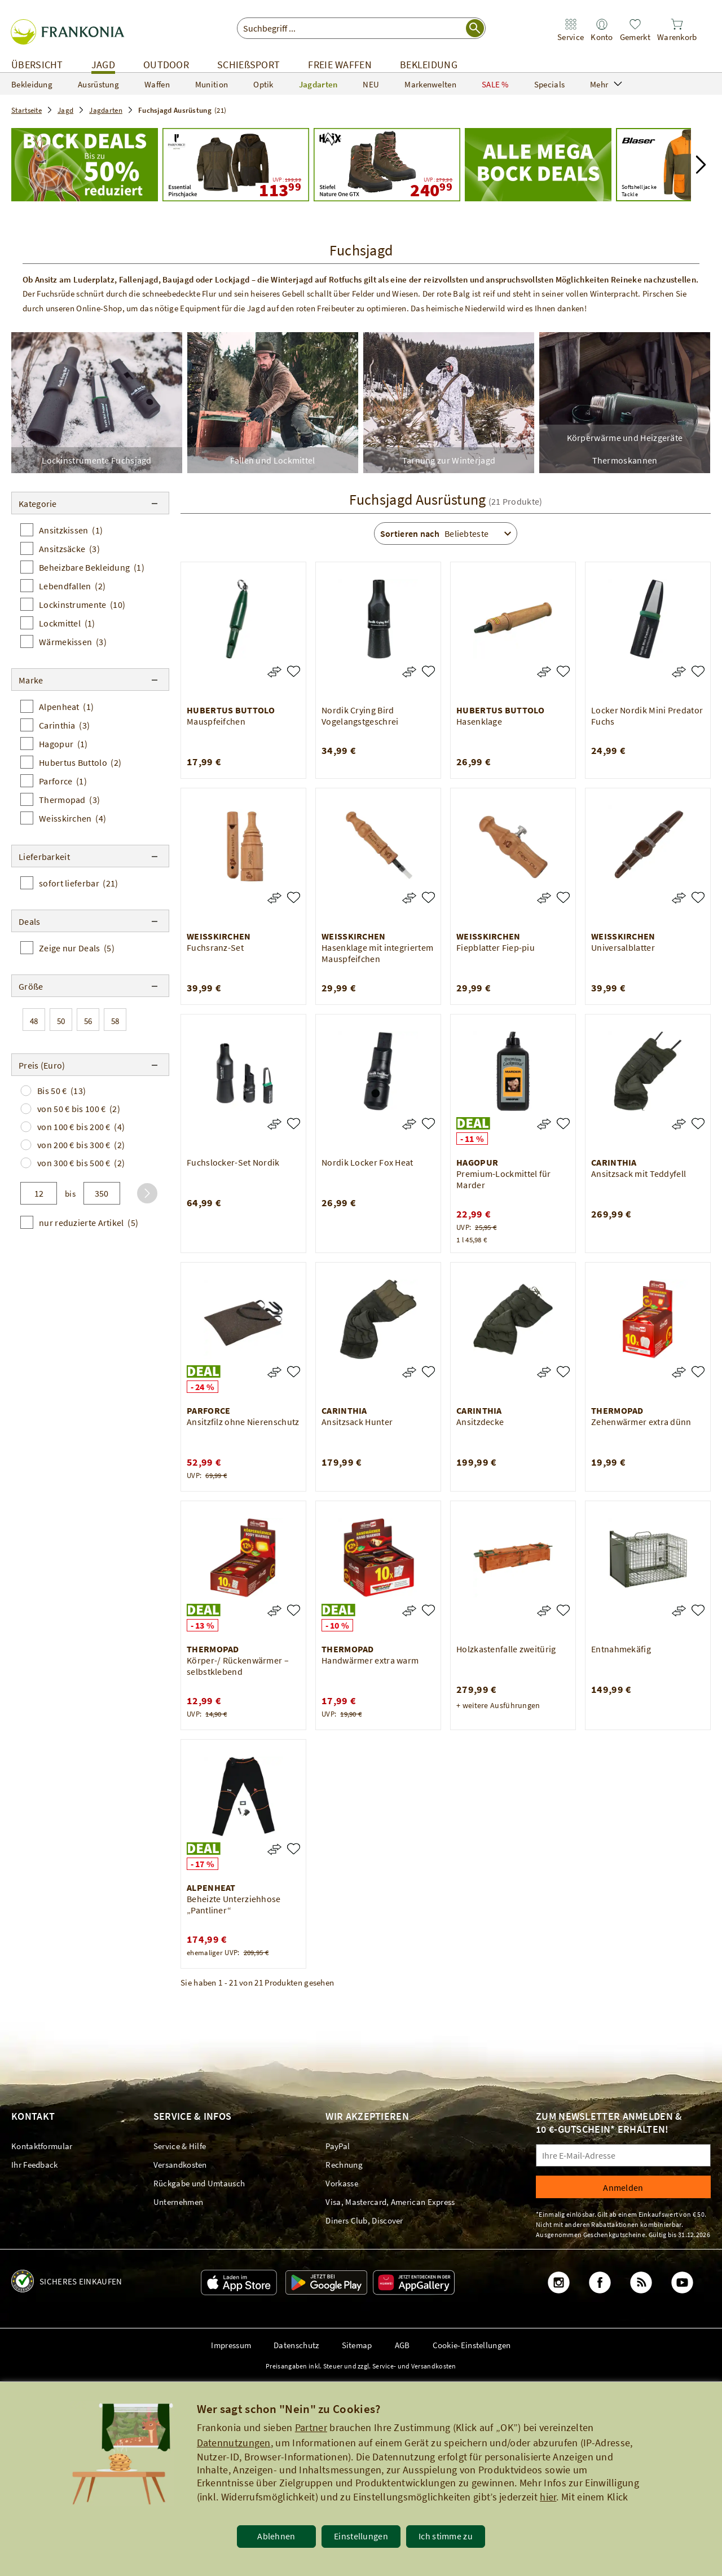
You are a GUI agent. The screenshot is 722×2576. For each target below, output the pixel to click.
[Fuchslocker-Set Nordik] (293, 1123)
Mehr (606, 84)
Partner (311, 2427)
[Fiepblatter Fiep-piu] (563, 897)
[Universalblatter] (698, 897)
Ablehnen (276, 2536)
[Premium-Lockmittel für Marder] (563, 1123)
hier (548, 2496)
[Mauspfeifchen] (293, 671)
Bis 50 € (61, 1090)
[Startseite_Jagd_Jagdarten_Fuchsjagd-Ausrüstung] (84, 164)
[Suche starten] (475, 28)
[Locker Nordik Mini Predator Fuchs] (698, 671)
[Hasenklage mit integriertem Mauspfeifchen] (428, 897)
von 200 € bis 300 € (81, 1144)
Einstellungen (361, 2536)
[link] (570, 30)
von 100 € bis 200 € (81, 1126)
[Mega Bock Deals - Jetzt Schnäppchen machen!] (538, 164)
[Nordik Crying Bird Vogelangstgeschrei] (428, 671)
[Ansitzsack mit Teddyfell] (698, 1123)
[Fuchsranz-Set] (293, 897)
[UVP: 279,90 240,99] (387, 164)
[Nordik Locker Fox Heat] (428, 1123)
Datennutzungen (234, 2442)
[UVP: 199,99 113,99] (235, 164)
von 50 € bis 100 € (78, 1108)
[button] (701, 164)
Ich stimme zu (446, 2536)
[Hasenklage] (563, 671)
